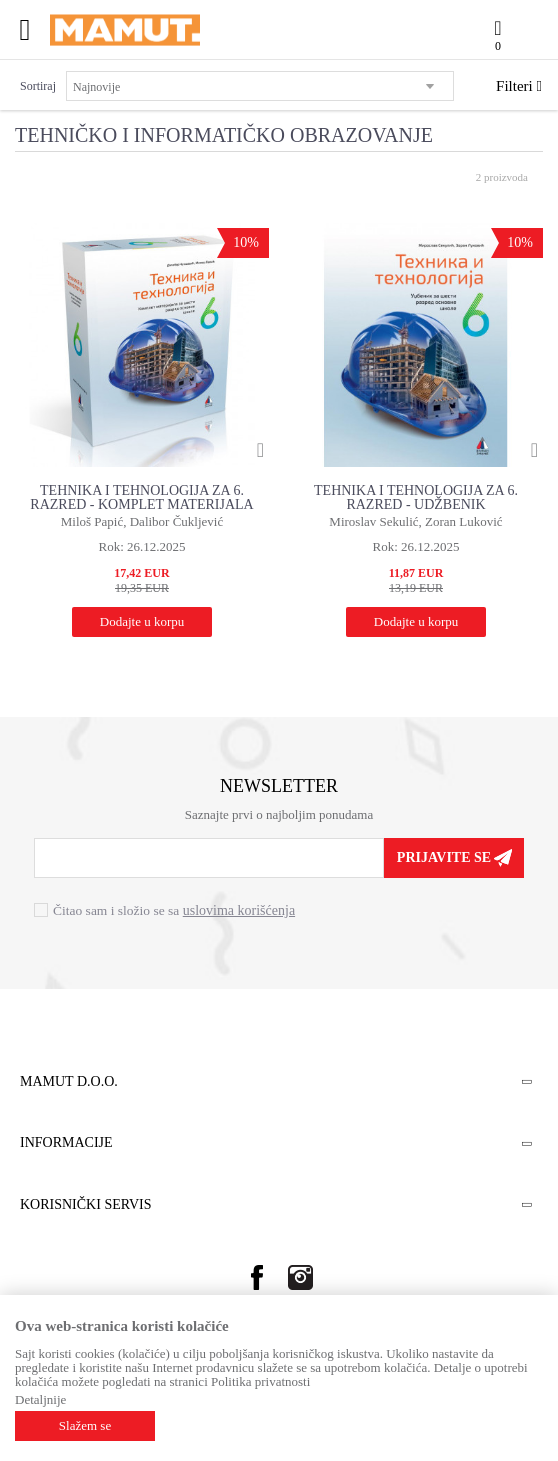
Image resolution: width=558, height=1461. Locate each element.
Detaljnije (40, 1399)
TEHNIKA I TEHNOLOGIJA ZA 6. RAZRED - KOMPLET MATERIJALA (141, 497)
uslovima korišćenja (239, 910)
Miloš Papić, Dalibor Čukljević (142, 521)
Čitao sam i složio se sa (174, 910)
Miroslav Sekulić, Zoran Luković (415, 521)
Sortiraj (38, 86)
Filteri (519, 86)
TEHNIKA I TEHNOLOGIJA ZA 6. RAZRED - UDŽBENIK (416, 497)
